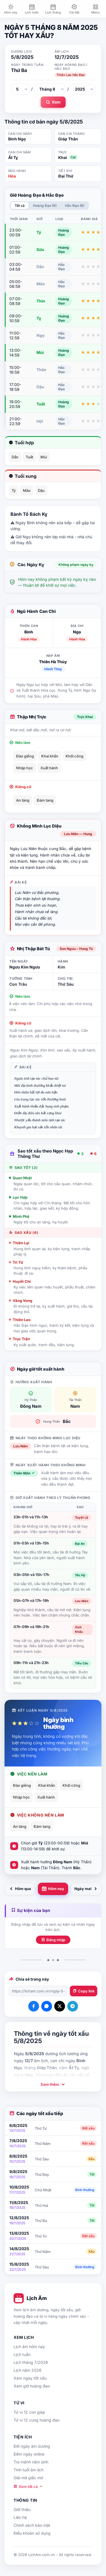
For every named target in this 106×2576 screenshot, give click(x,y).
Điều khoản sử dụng (32, 2533)
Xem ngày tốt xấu (30, 2378)
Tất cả (20, 205)
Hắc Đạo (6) (74, 205)
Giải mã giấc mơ (28, 2477)
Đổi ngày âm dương (32, 2446)
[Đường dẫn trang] (38, 1991)
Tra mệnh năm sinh (31, 2462)
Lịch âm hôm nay (29, 2346)
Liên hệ (20, 2517)
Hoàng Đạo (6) (45, 205)
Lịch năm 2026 (28, 2370)
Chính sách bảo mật (32, 2525)
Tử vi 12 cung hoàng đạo (36, 2420)
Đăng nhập (53, 1940)
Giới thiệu (22, 2509)
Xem (53, 102)
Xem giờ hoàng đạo (32, 2386)
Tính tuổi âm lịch (29, 2469)
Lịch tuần (22, 2354)
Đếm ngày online (29, 2454)
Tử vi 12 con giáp (29, 2412)
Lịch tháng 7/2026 (31, 2362)
